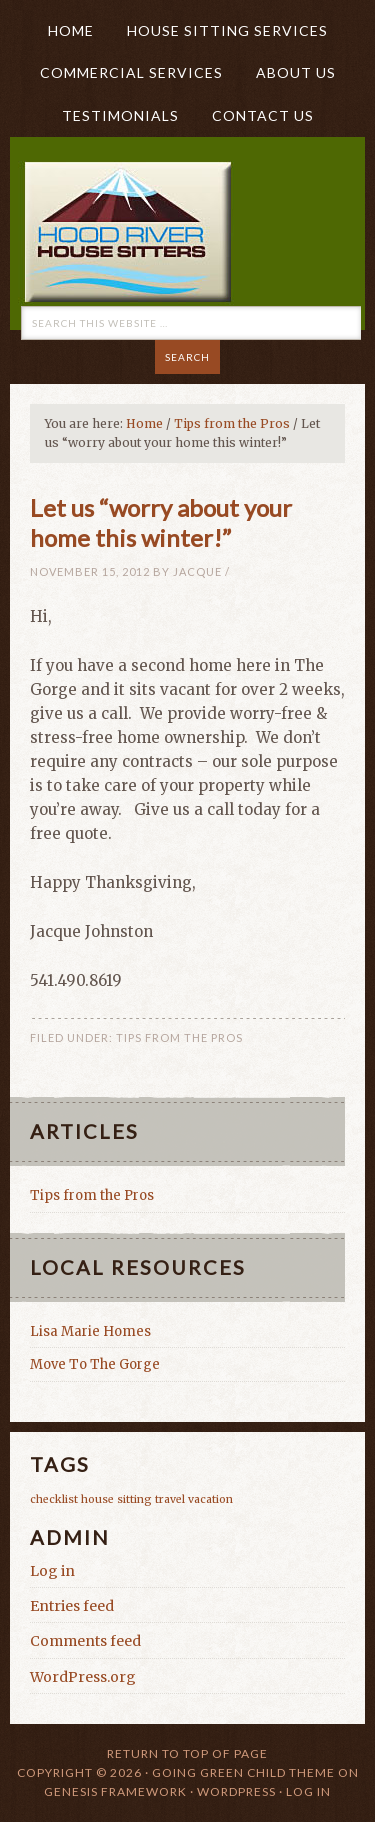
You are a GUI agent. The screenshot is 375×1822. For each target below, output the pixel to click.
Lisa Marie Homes (90, 1331)
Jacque (197, 571)
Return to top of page (187, 1753)
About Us (288, 72)
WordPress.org (83, 1677)
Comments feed (85, 1641)
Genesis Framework (115, 1791)
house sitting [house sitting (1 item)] (116, 1499)
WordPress (236, 1791)
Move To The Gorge (95, 1364)
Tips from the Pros (179, 1037)
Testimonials (120, 115)
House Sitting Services (227, 30)
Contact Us (263, 115)
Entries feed (72, 1606)
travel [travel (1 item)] (170, 1499)
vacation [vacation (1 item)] (210, 1499)
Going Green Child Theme (243, 1772)
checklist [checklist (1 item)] (54, 1499)
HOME (71, 30)
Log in (52, 1571)
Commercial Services (131, 72)
